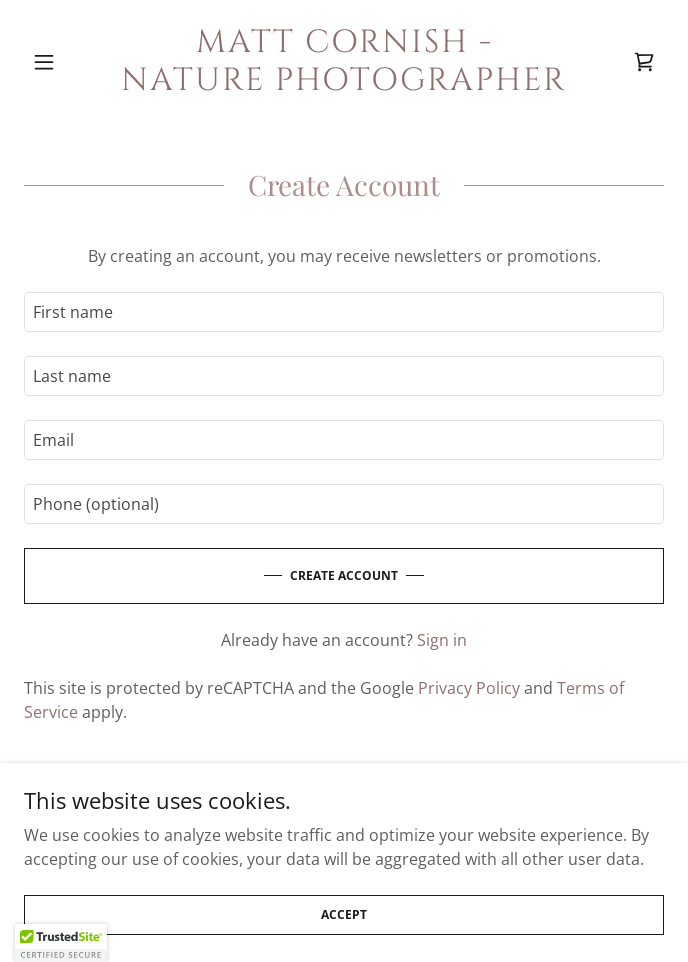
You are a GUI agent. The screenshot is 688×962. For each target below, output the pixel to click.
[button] (72, 62)
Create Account (344, 575)
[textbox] (344, 312)
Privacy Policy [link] (469, 688)
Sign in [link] (442, 640)
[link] (344, 62)
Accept (344, 914)
